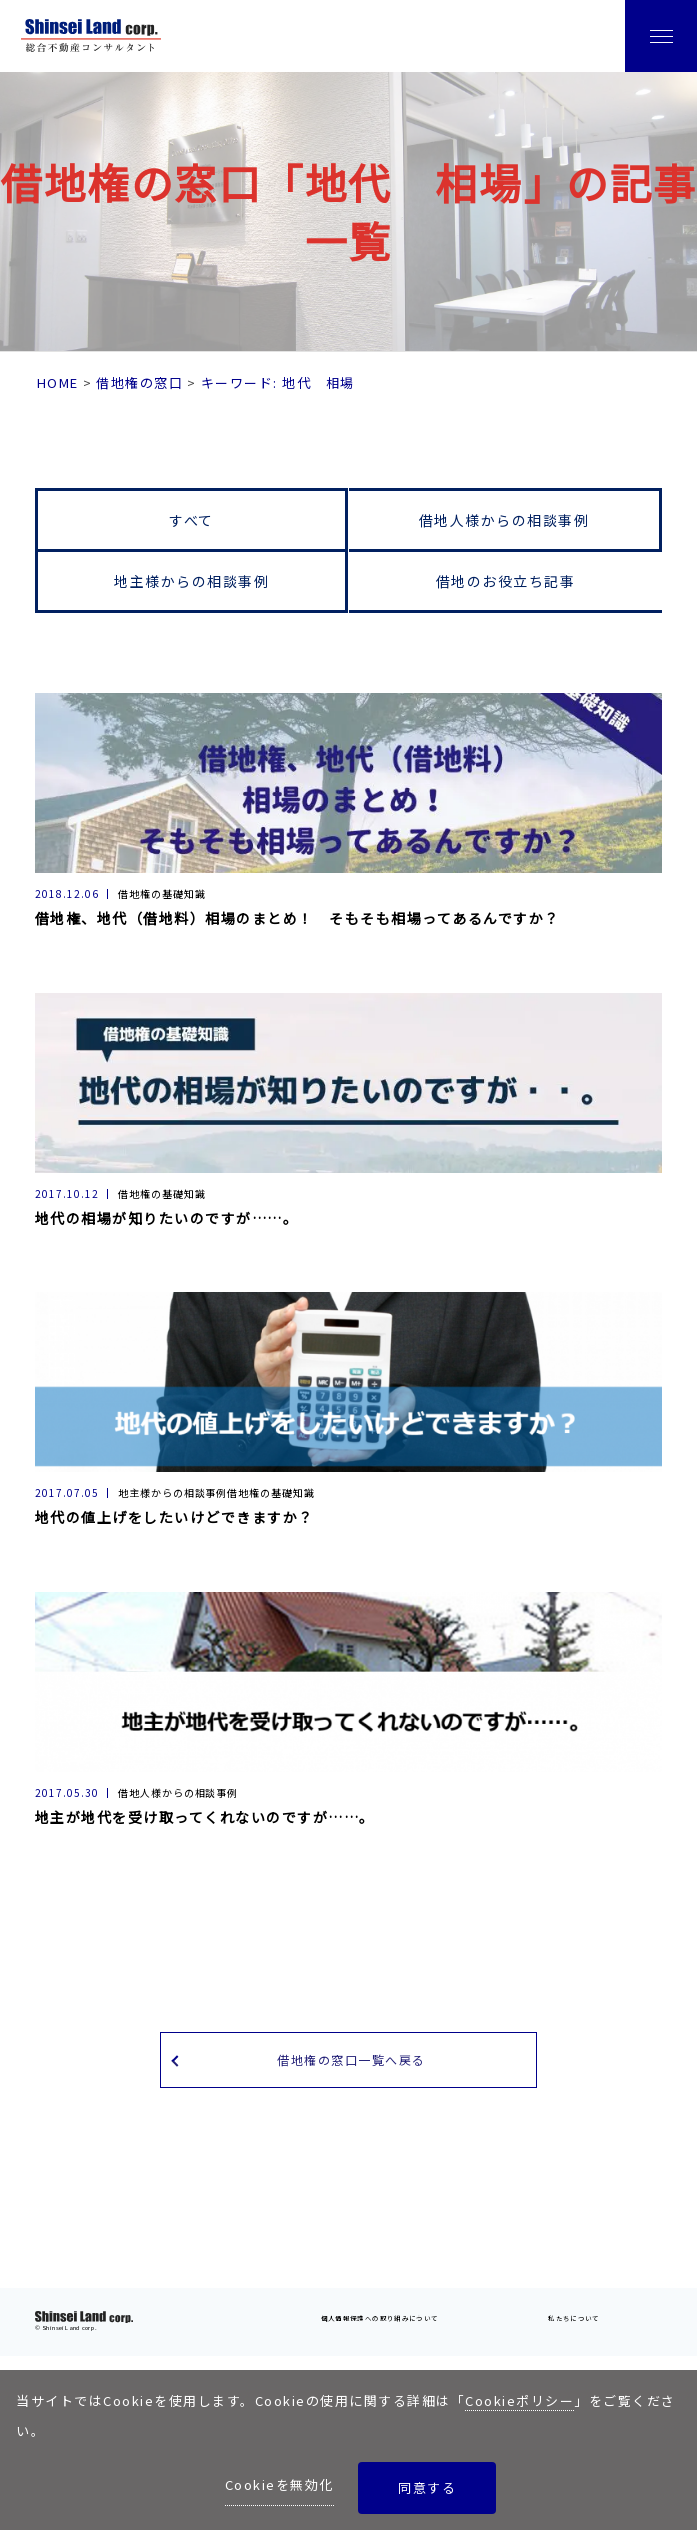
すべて (191, 520)
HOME (58, 382)
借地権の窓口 (139, 382)
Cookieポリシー (519, 2400)
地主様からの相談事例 (191, 581)
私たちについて (574, 2318)
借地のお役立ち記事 (506, 581)
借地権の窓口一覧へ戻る (351, 2059)
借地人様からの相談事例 (504, 520)
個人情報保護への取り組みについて (380, 2318)
